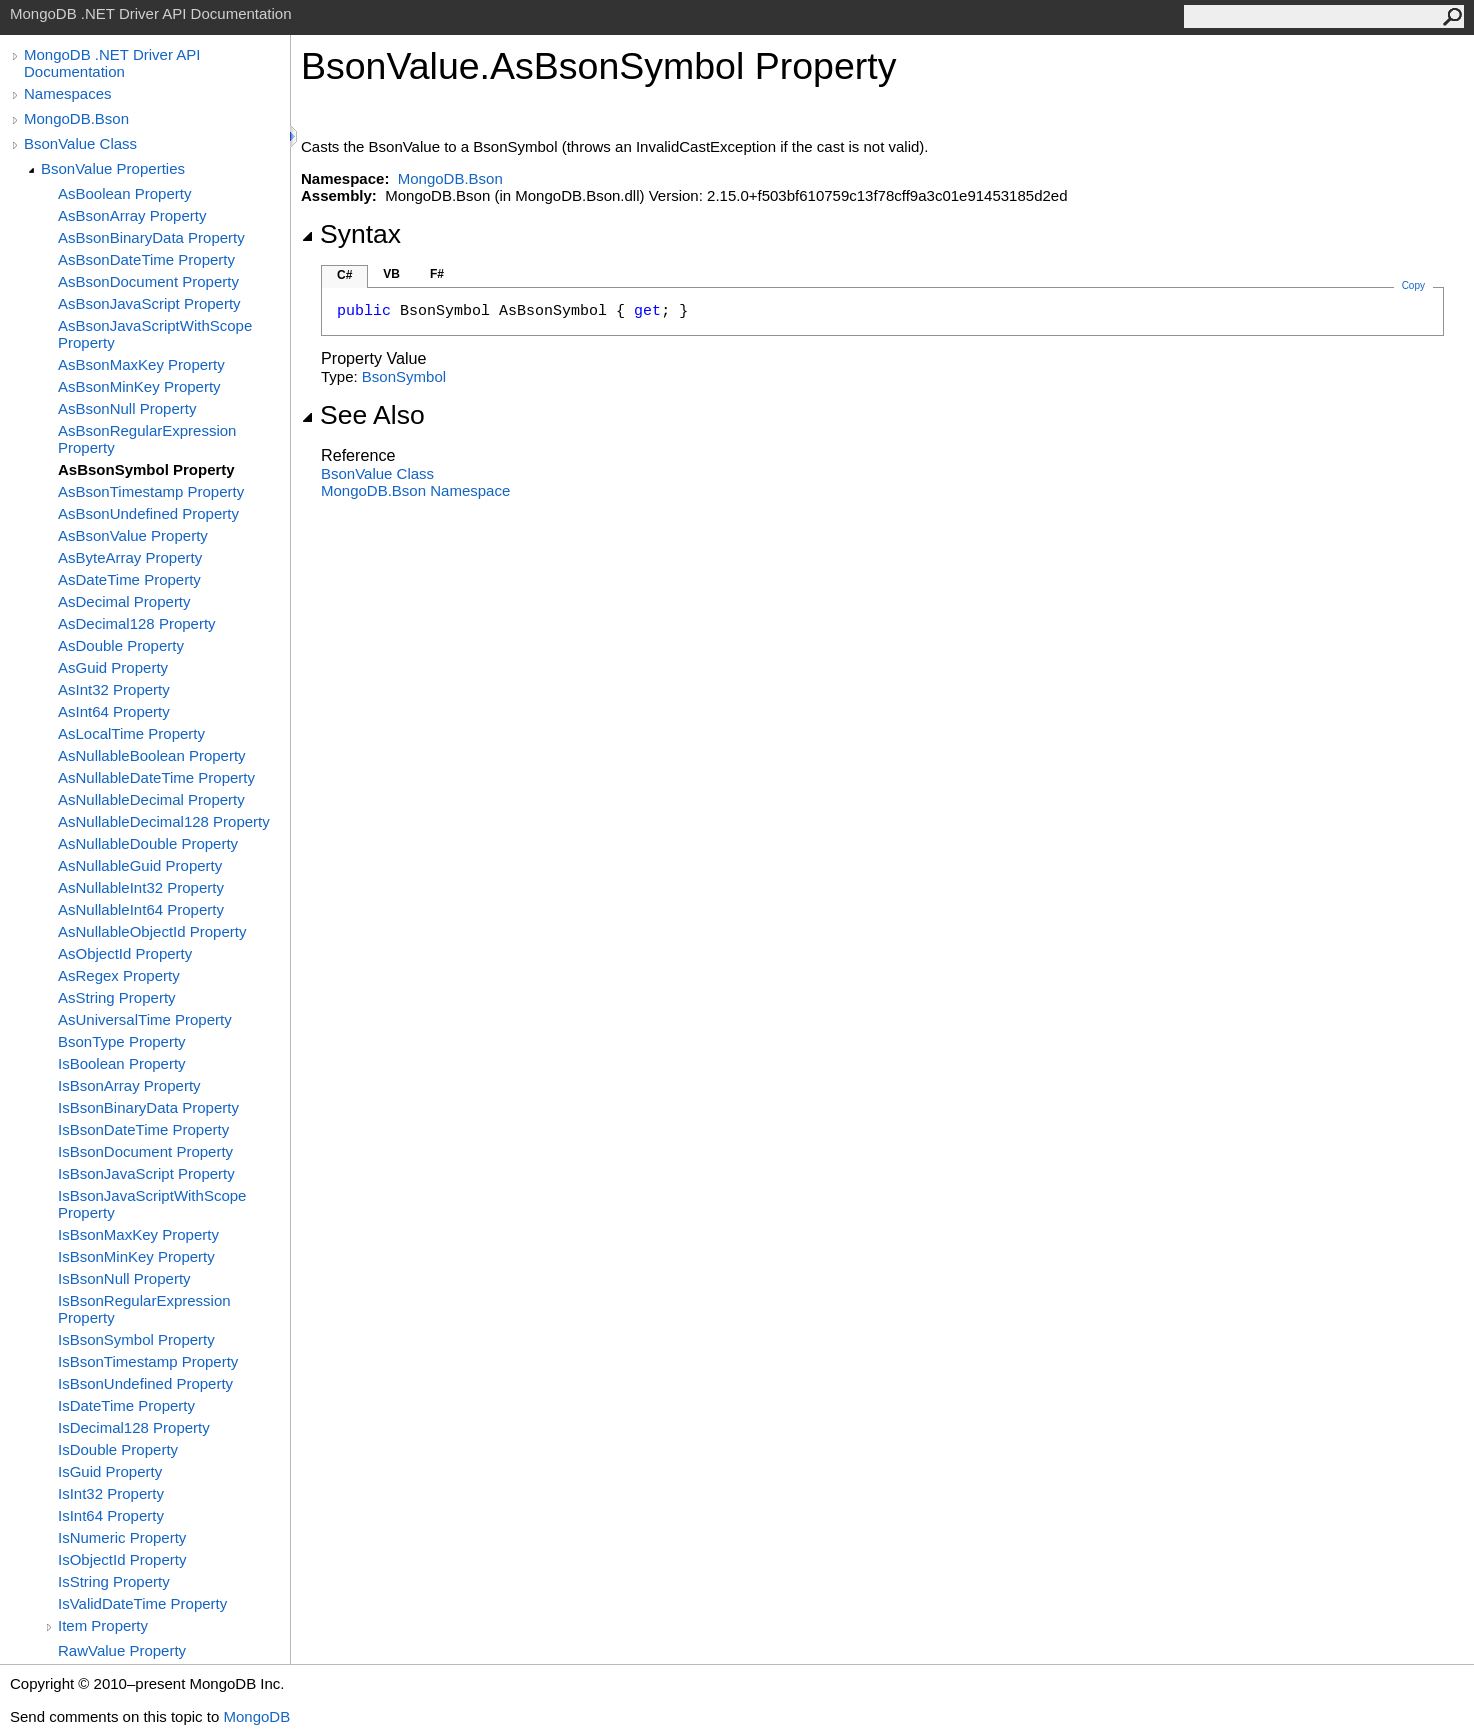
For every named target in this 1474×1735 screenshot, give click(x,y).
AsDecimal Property (124, 601)
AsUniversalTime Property (145, 1019)
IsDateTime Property (126, 1405)
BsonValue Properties (113, 168)
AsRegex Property (119, 975)
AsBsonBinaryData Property (151, 237)
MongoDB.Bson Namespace (415, 490)
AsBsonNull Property (127, 408)
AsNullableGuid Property (140, 865)
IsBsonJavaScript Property (146, 1173)
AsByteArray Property (130, 557)
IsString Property (114, 1581)
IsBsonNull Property (124, 1278)
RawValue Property (122, 1650)
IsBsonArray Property (129, 1085)
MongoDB (256, 1716)
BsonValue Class (80, 143)
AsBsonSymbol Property (146, 469)
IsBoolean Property (122, 1063)
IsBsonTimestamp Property (148, 1361)
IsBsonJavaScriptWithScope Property (152, 1204)
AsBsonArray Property (132, 215)
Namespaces (68, 93)
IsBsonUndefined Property (145, 1383)
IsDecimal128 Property (134, 1427)
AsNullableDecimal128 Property (164, 821)
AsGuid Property (113, 667)
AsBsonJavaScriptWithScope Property (155, 334)
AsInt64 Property (114, 711)
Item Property (103, 1625)
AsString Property (117, 997)
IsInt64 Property (111, 1515)
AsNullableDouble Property (148, 843)
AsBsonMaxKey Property (141, 364)
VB (391, 274)
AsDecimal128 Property (137, 623)
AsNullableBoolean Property (152, 755)
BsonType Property (122, 1041)
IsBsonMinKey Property (136, 1256)
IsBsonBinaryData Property (148, 1107)
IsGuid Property (110, 1471)
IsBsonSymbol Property (136, 1339)
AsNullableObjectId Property (152, 931)
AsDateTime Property (129, 579)
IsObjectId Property (122, 1559)
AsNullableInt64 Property (141, 909)
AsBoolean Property (124, 193)
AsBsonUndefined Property (148, 513)
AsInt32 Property (114, 689)
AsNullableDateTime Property (156, 777)
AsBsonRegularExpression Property (147, 439)
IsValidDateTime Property (142, 1603)
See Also (363, 415)
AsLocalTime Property (131, 733)
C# (344, 275)
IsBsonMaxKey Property (138, 1234)
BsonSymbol (404, 376)
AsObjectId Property (125, 953)
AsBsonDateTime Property (146, 259)
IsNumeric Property (122, 1537)
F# (437, 274)
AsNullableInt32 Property (141, 887)
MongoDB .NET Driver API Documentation (112, 63)
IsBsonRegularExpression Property (144, 1309)
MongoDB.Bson (76, 118)
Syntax (351, 234)
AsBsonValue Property (133, 535)
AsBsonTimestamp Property (151, 491)
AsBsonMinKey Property (139, 386)
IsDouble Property (118, 1449)
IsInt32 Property (111, 1493)
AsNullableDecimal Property (151, 799)
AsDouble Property (121, 645)
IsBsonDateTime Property (143, 1129)
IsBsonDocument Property (145, 1151)
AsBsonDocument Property (148, 281)
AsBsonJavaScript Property (149, 303)
